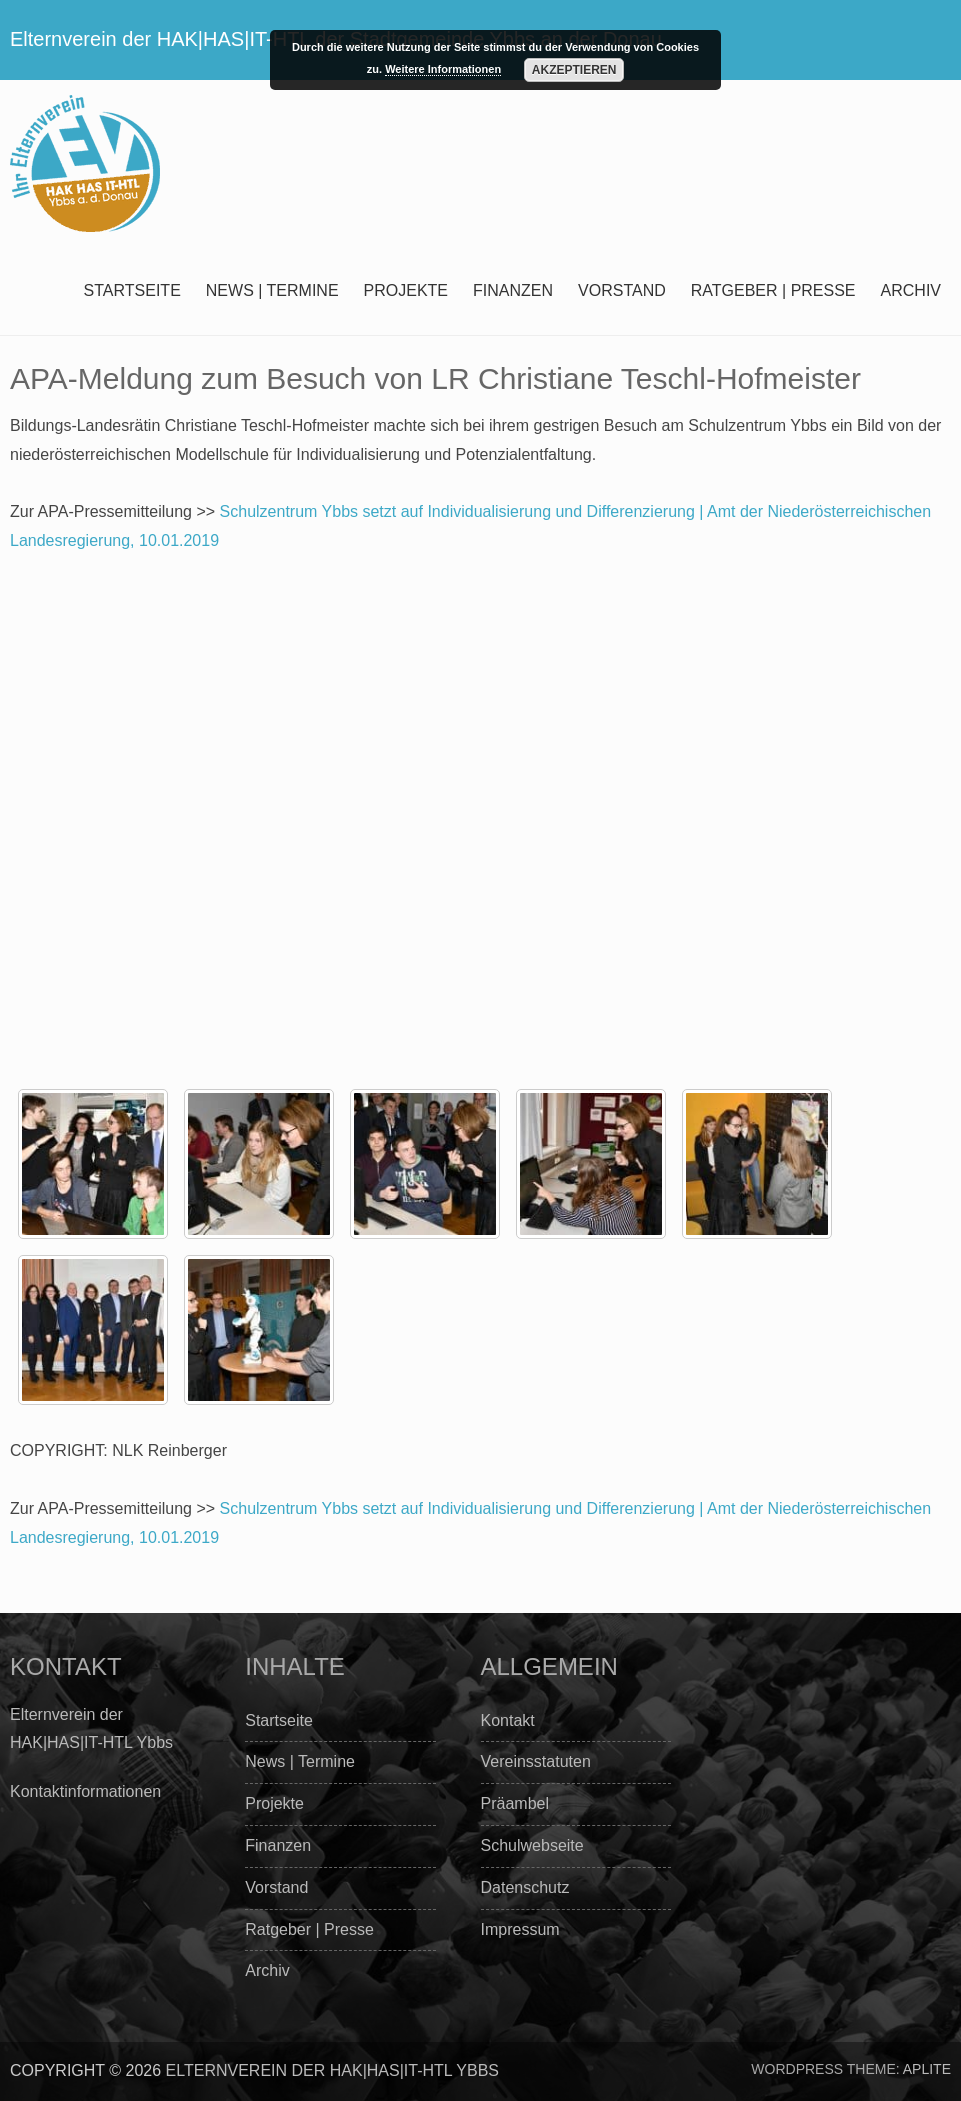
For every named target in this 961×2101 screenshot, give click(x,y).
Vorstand (622, 290)
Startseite (132, 290)
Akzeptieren (574, 70)
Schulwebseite (532, 1845)
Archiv (911, 290)
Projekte (406, 290)
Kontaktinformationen (85, 1791)
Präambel (515, 1803)
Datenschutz (525, 1887)
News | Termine (272, 290)
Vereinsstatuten (536, 1761)
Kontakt (508, 1720)
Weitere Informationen (443, 69)
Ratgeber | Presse (773, 290)
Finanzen (513, 290)
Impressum (520, 1929)
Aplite (927, 2069)
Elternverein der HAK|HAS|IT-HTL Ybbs (332, 2070)
